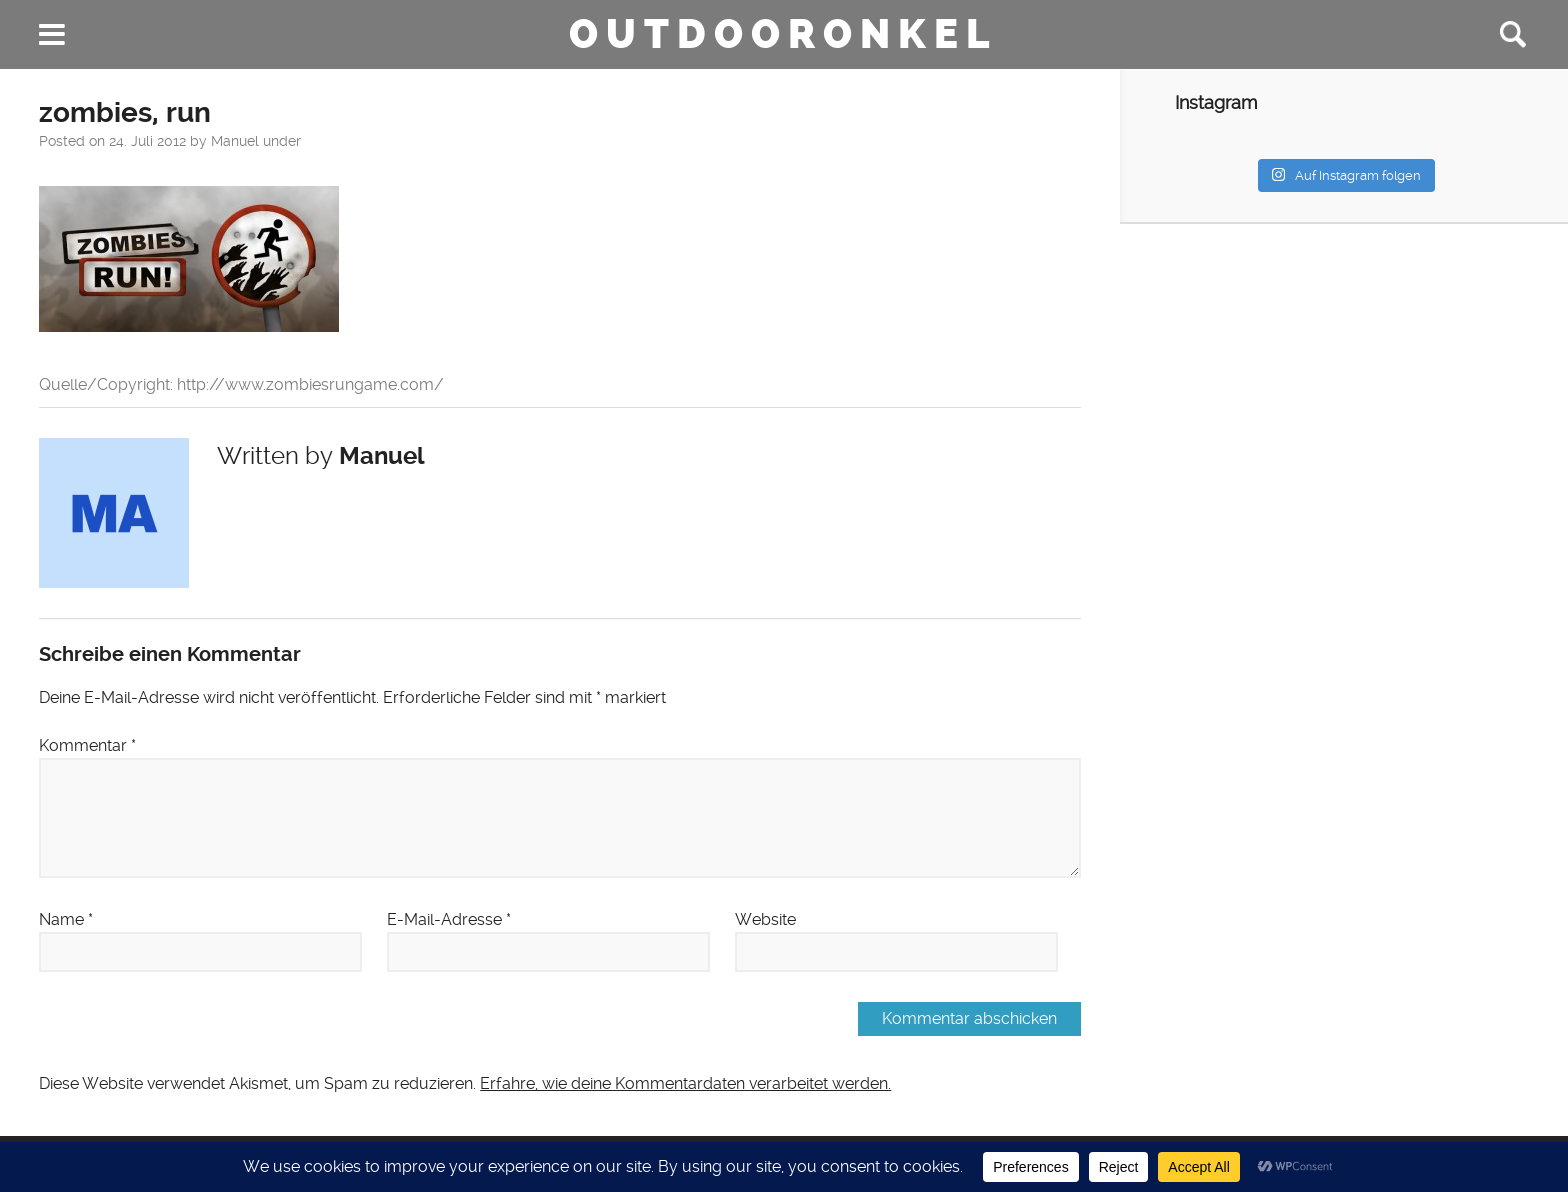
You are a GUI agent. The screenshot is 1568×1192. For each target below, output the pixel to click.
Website (765, 919)
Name (66, 919)
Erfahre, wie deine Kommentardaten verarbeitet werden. (685, 1083)
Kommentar (87, 745)
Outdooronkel (783, 34)
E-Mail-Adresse (449, 919)
